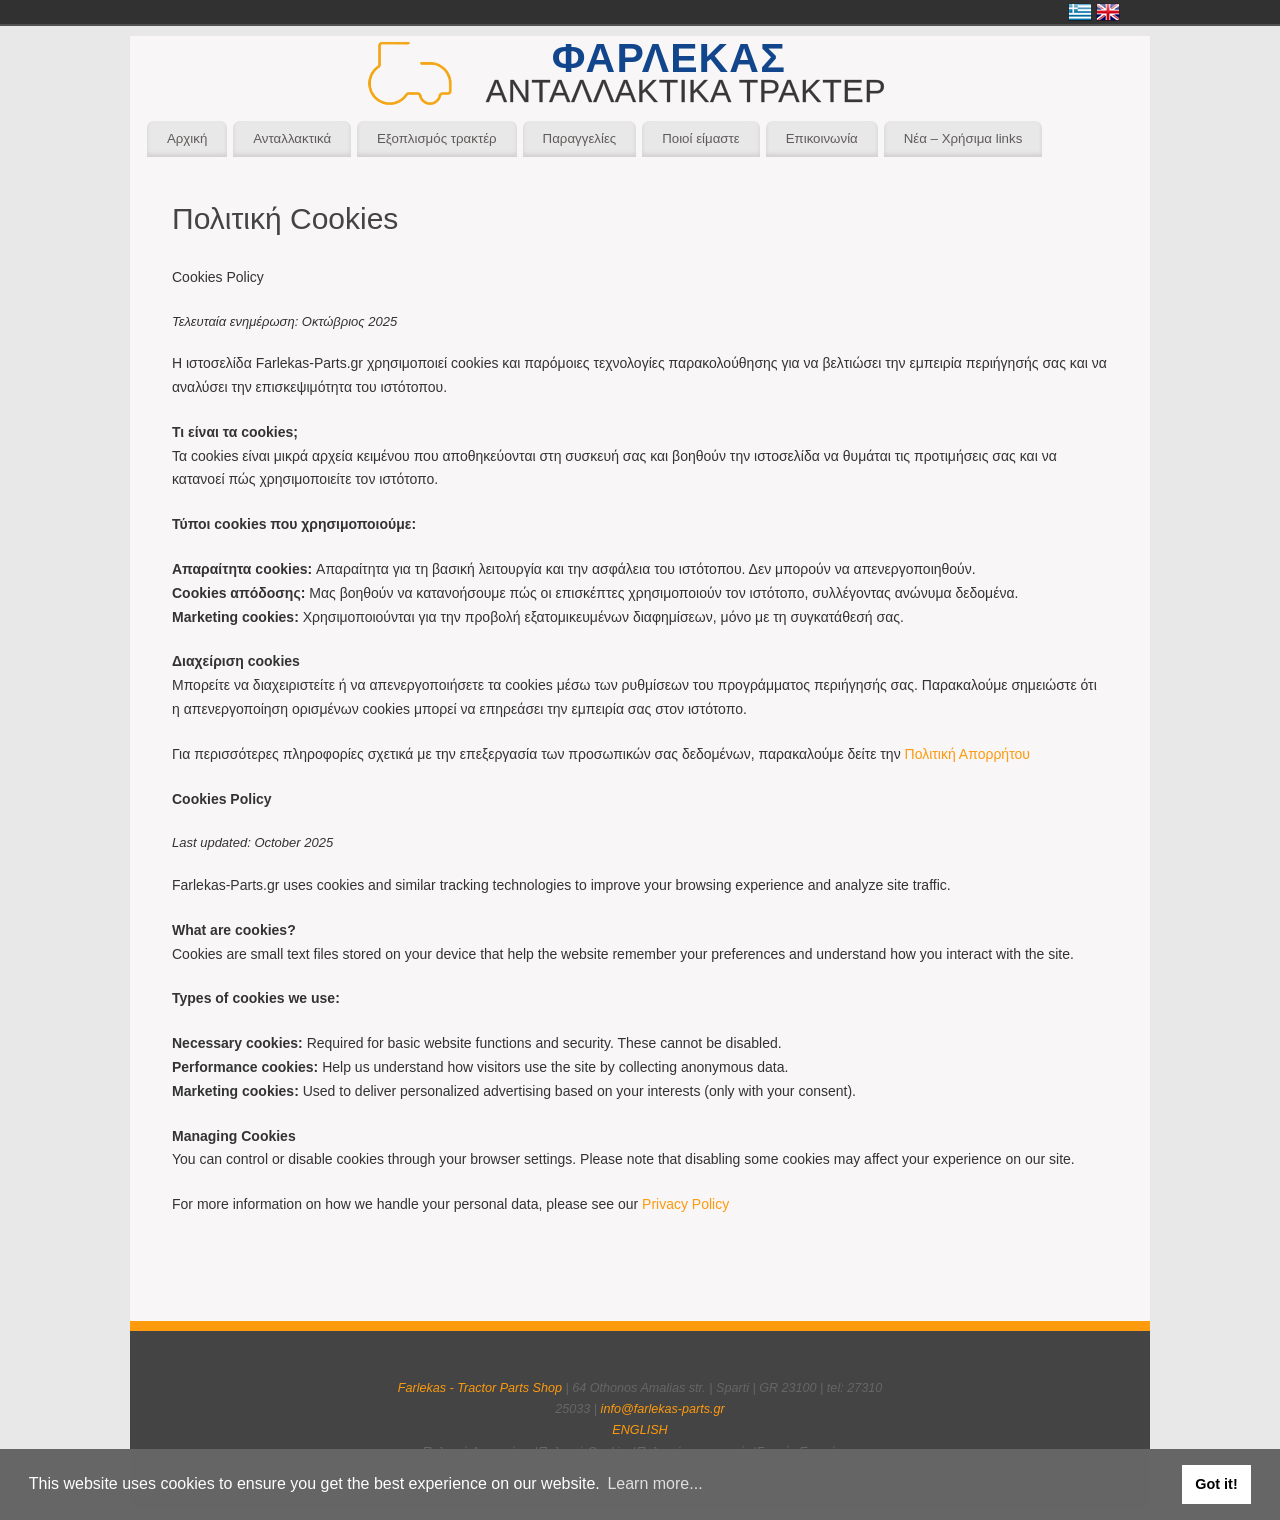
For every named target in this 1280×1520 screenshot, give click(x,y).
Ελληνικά (1080, 12)
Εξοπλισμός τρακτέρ (437, 138)
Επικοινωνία (822, 138)
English (1108, 12)
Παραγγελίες (580, 138)
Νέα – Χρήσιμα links (963, 138)
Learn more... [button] (654, 1483)
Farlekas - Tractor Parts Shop (480, 1388)
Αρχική (187, 138)
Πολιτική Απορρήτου (967, 754)
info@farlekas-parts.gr (663, 1409)
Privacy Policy (685, 1204)
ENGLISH (639, 1430)
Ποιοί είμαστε (701, 138)
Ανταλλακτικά (292, 138)
